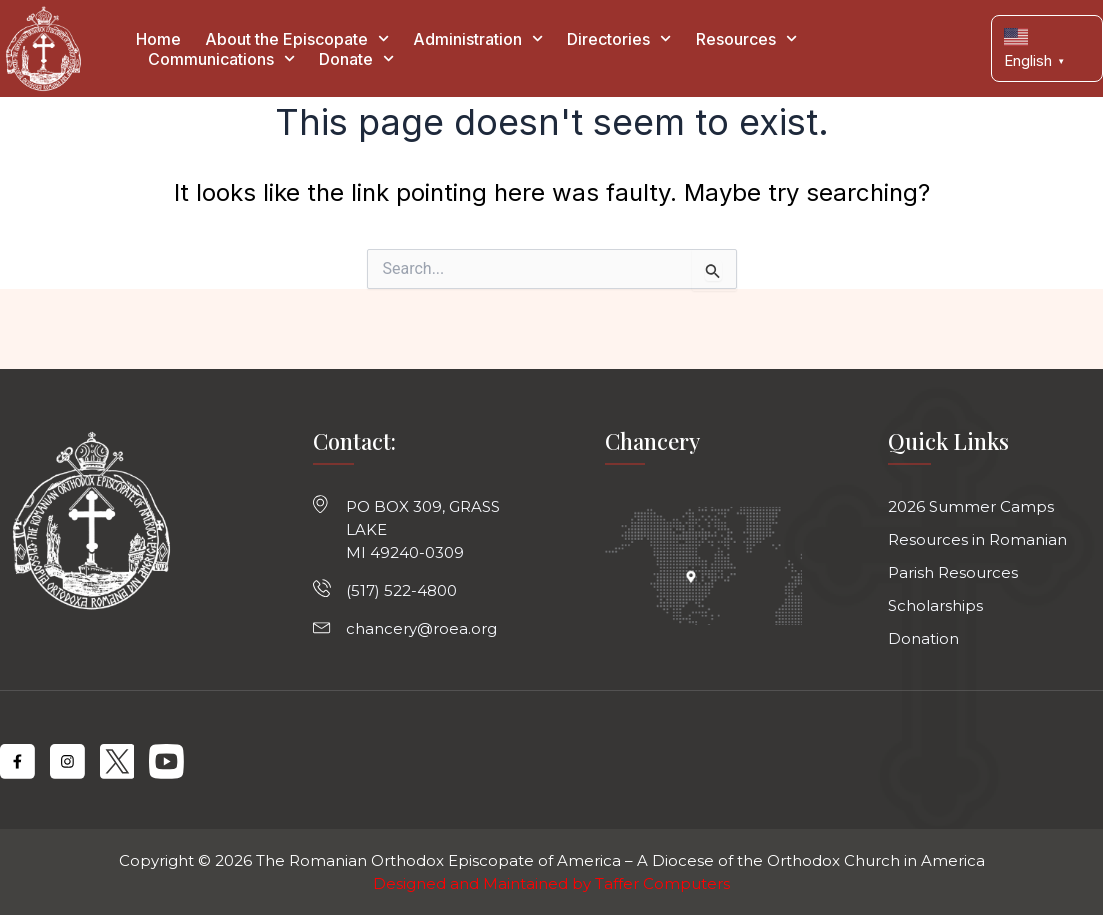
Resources (746, 39)
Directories (619, 39)
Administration (478, 39)
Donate (356, 59)
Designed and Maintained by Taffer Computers (551, 883)
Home (158, 39)
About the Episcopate (297, 39)
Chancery (652, 441)
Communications (221, 59)
